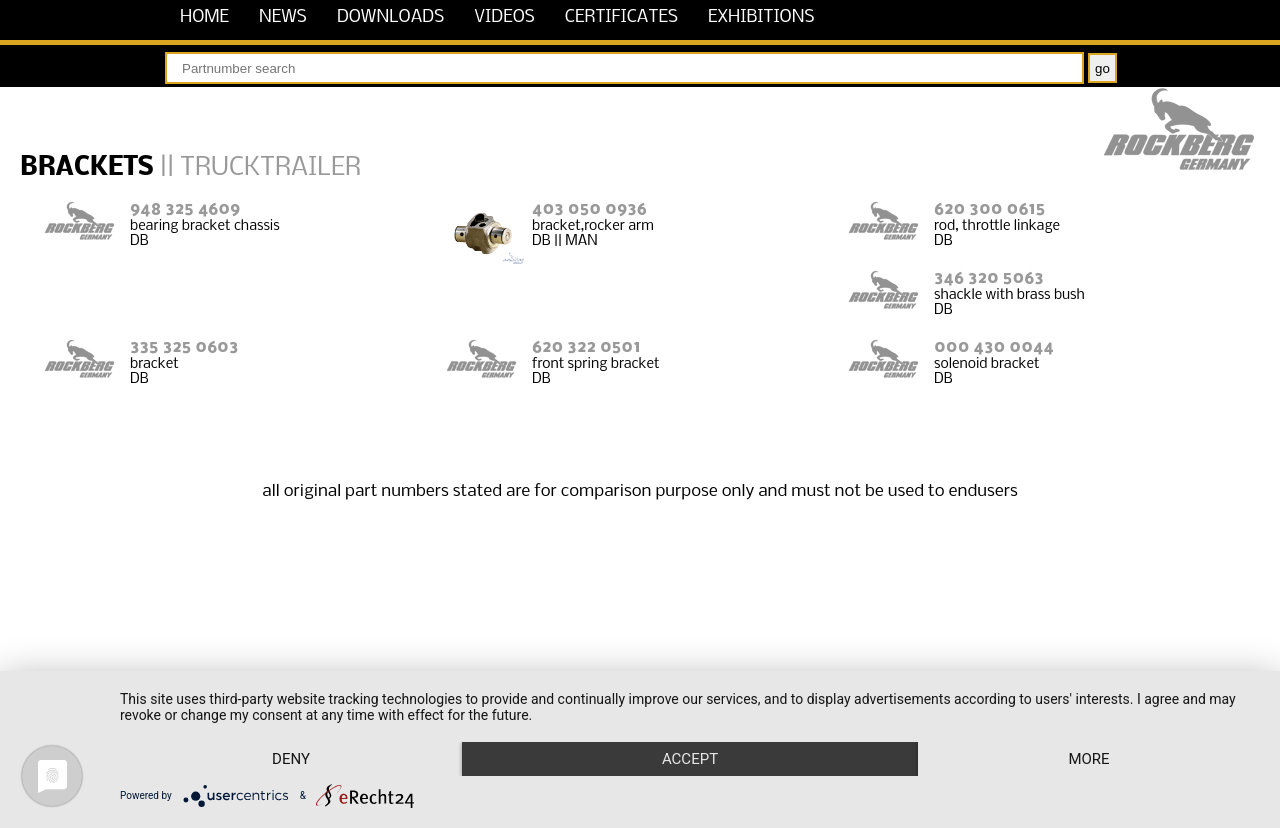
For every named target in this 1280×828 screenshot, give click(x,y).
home (204, 17)
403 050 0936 (589, 209)
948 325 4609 (185, 209)
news (283, 17)
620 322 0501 (586, 347)
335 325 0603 (184, 347)
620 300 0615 (989, 209)
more (1088, 759)
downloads (390, 17)
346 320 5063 (989, 278)
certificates (621, 17)
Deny (291, 759)
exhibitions (761, 17)
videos (504, 17)
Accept (690, 759)
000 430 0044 (994, 347)
